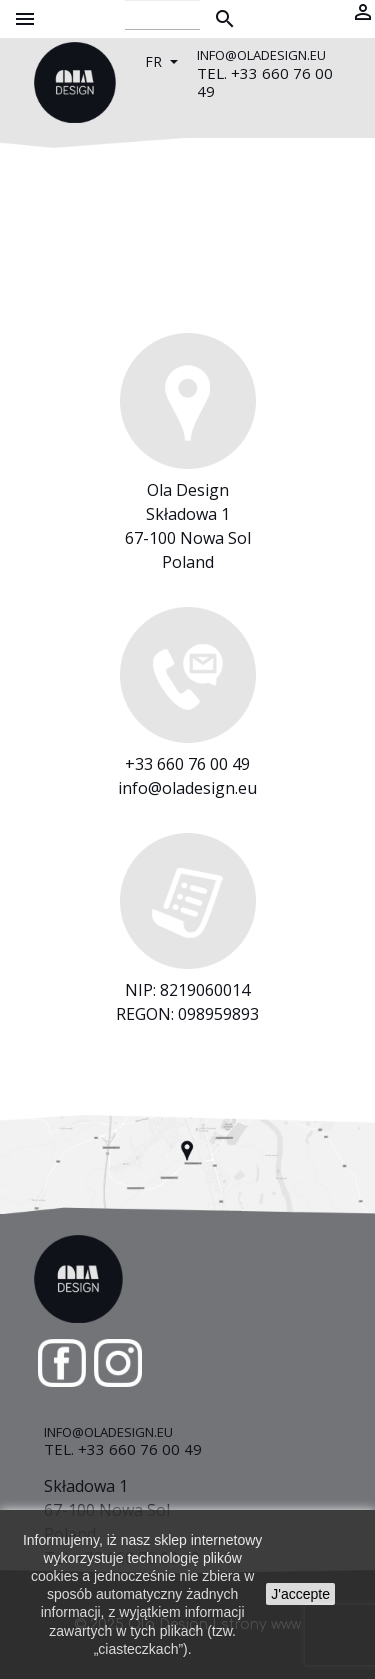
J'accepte (300, 1594)
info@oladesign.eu (187, 788)
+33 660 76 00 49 (187, 764)
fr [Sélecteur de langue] (155, 61)
